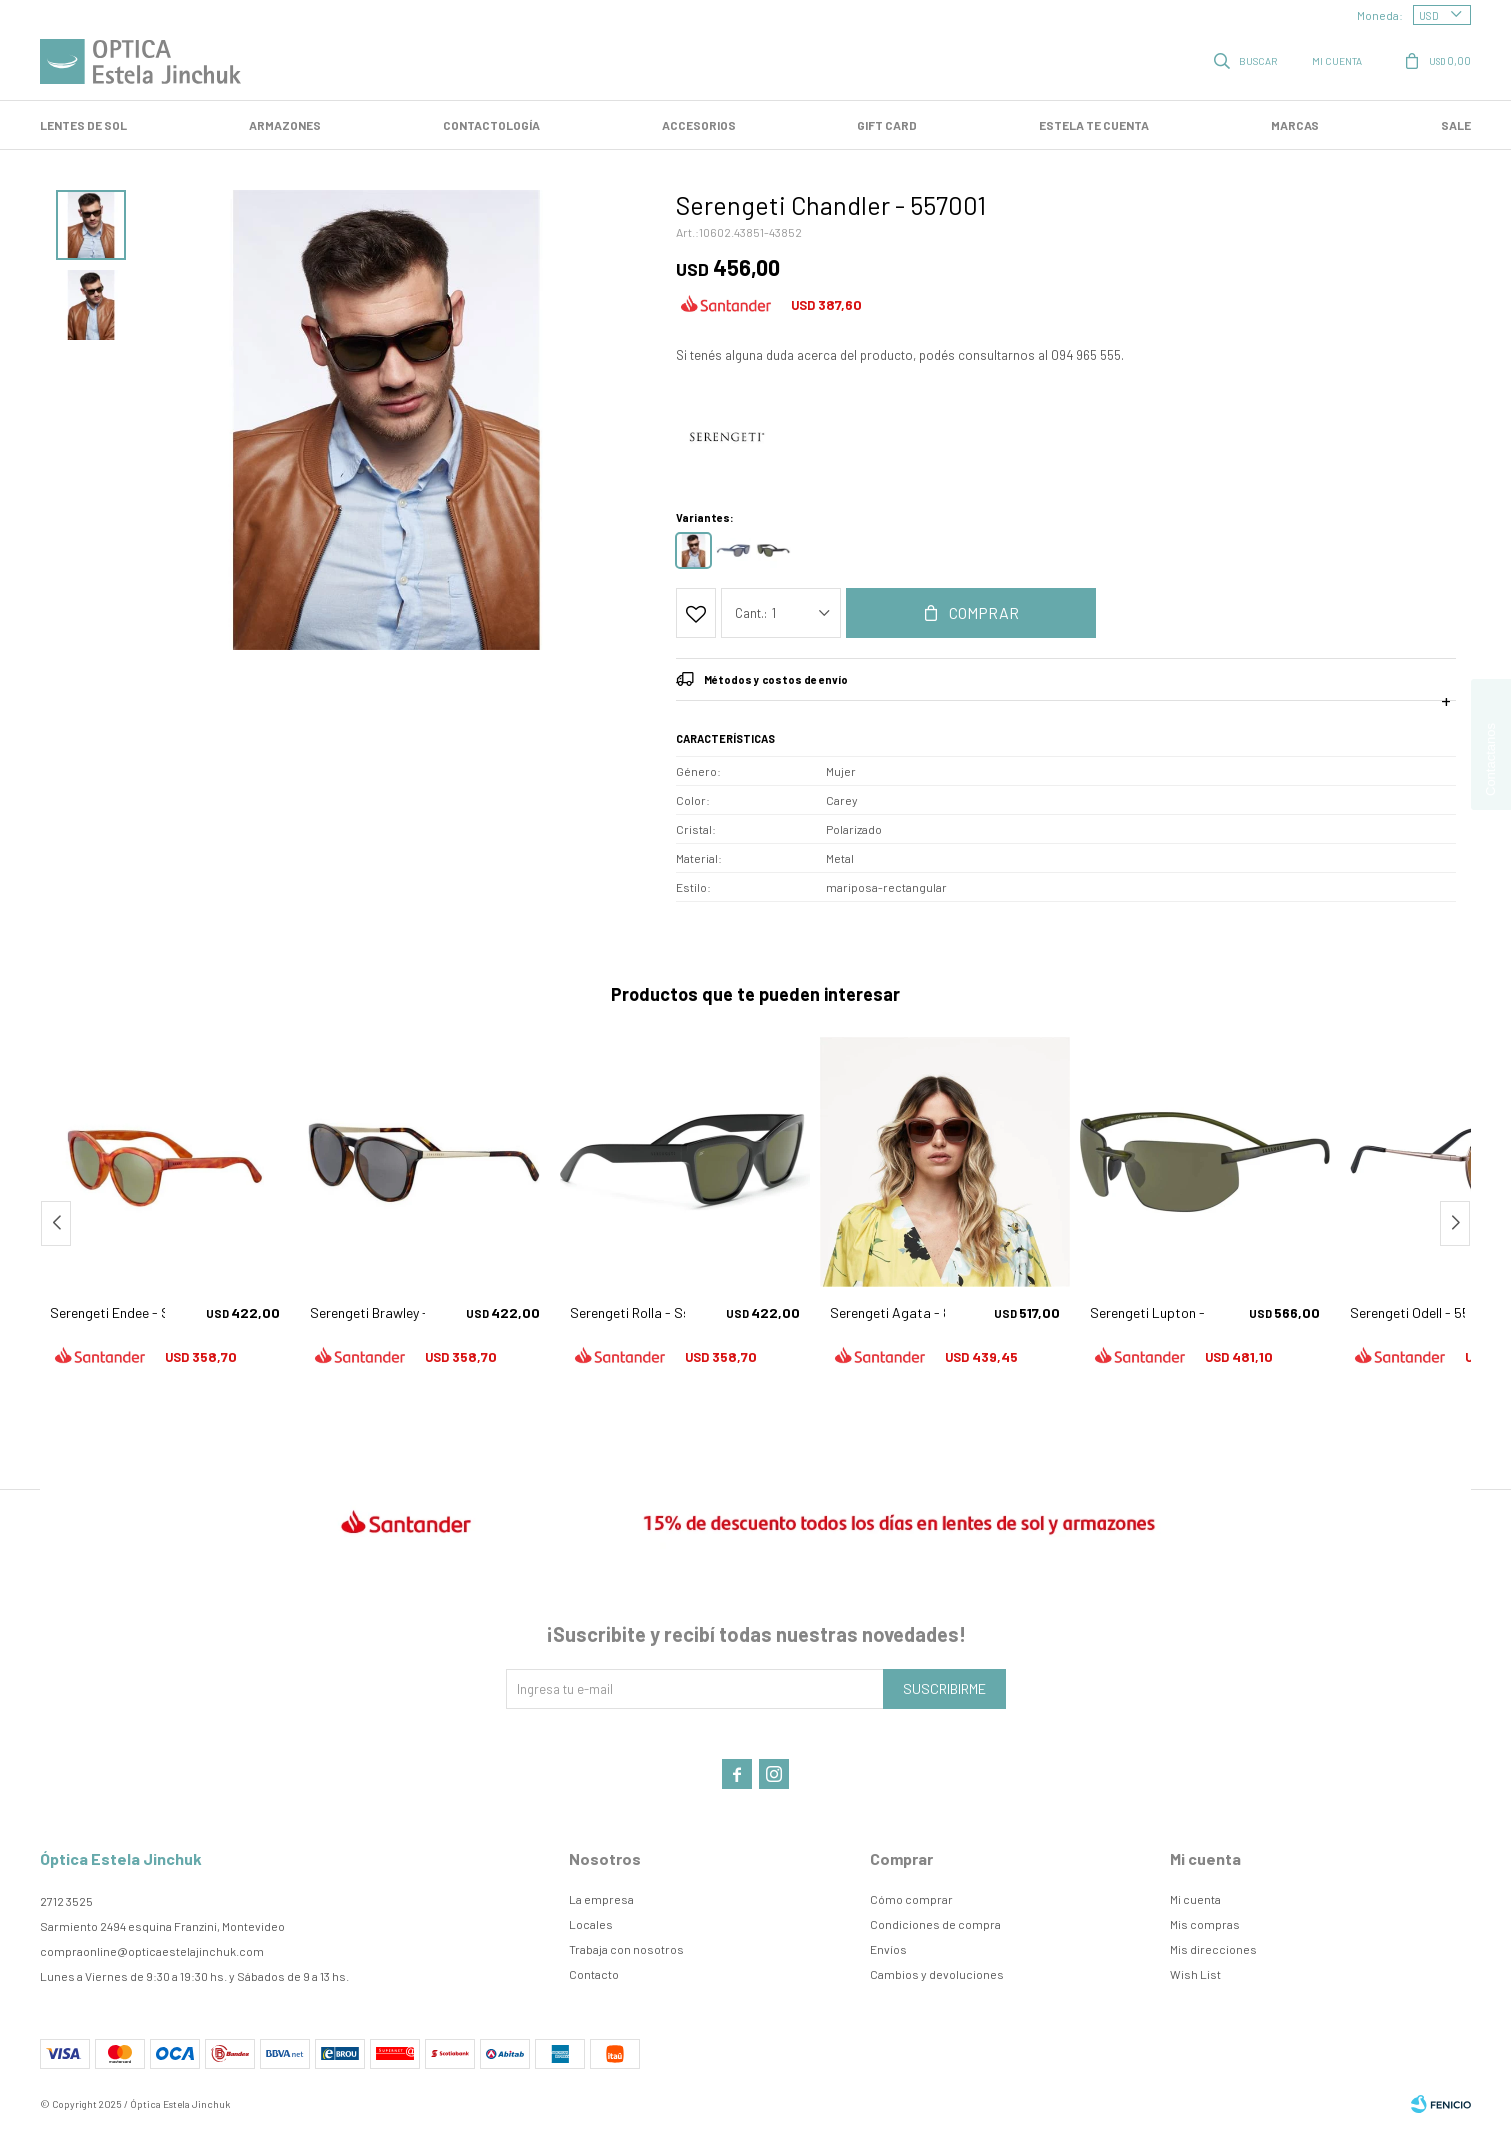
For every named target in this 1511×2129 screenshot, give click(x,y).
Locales (591, 1924)
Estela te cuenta (1094, 125)
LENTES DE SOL (83, 125)
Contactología (491, 125)
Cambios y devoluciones (937, 1974)
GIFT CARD (887, 125)
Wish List (1195, 1974)
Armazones (285, 125)
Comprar (984, 612)
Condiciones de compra (935, 1924)
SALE (1456, 125)
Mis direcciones (1213, 1949)
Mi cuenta (1195, 1899)
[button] (1455, 1223)
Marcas (1295, 125)
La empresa (601, 1899)
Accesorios (699, 125)
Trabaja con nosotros (626, 1949)
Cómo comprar (911, 1899)
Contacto (594, 1974)
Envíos (888, 1949)
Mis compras (1205, 1924)
